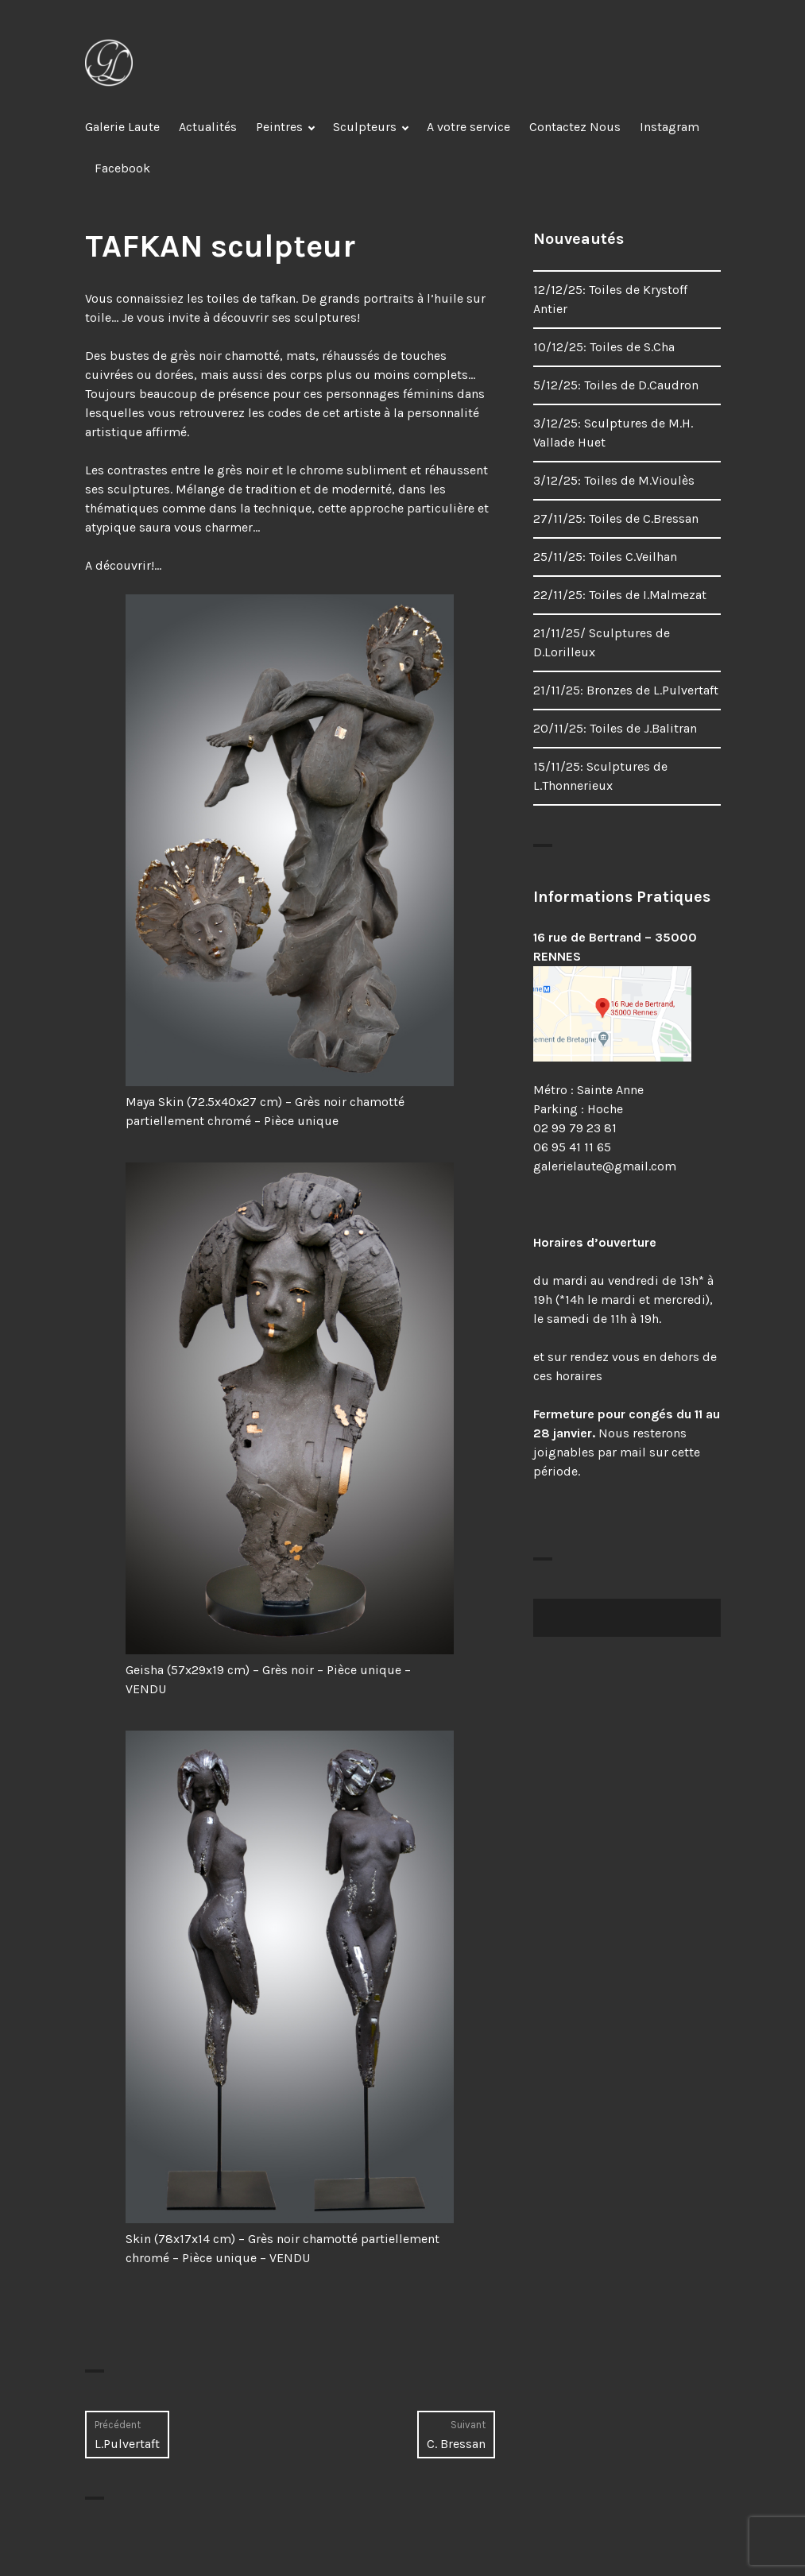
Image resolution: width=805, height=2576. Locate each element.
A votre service (468, 126)
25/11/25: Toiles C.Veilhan (605, 556)
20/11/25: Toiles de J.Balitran (615, 728)
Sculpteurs (365, 126)
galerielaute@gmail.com (604, 1166)
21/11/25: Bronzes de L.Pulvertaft (625, 690)
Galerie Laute (122, 126)
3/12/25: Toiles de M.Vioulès (614, 480)
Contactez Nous (575, 126)
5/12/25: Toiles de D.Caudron (616, 385)
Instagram (669, 126)
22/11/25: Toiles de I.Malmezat (619, 594)
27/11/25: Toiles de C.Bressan (616, 518)
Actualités (208, 126)
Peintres (279, 126)
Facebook (122, 168)
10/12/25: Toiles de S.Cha (604, 346)
